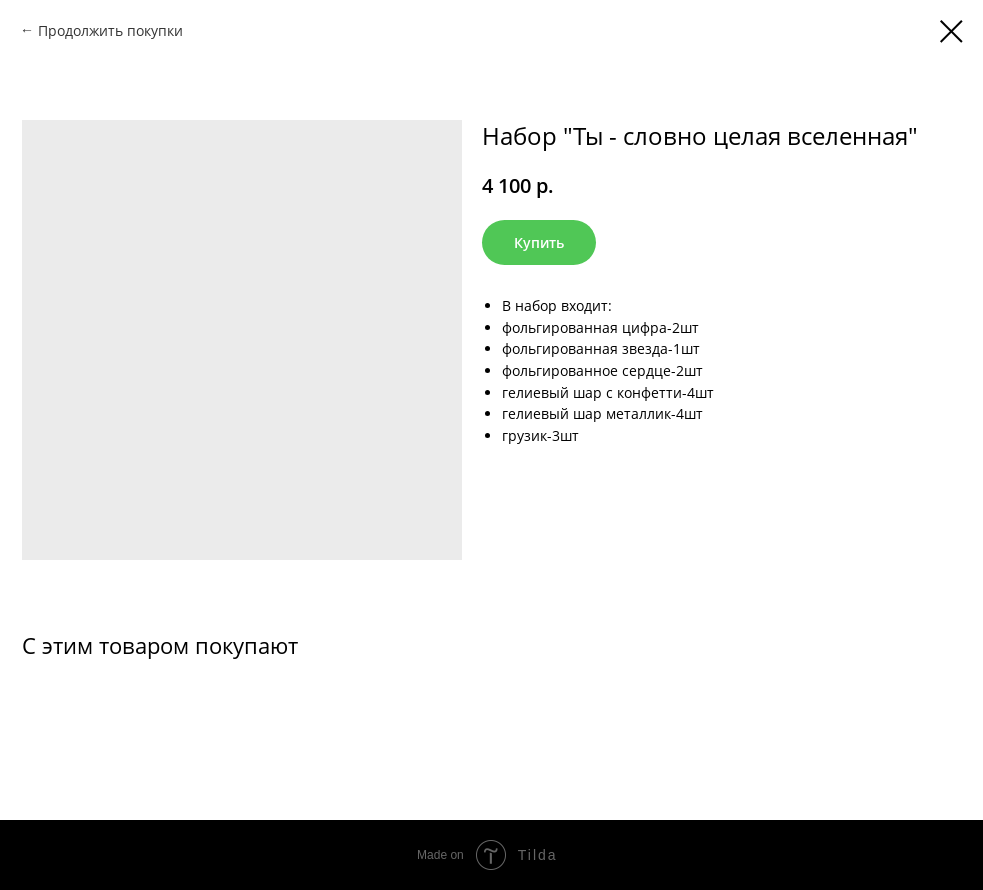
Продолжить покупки (110, 30)
